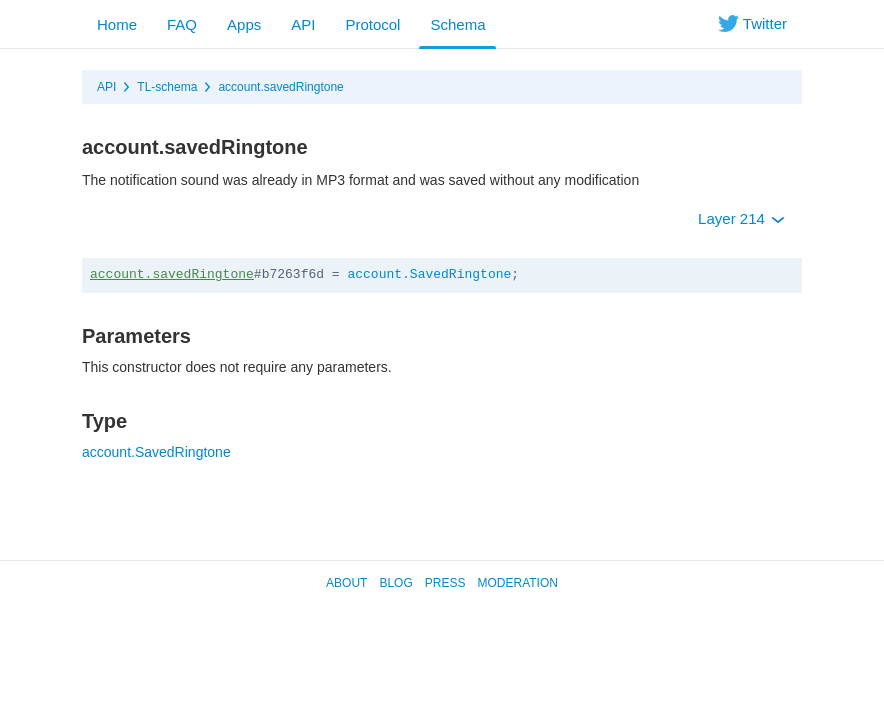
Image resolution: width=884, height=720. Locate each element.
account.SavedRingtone (429, 274)
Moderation (517, 583)
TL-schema (167, 87)
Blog (395, 583)
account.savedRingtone (280, 87)
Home (117, 24)
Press (445, 583)
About (346, 583)
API (303, 24)
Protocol (372, 24)
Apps (244, 24)
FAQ (182, 24)
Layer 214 (741, 218)
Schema (457, 24)
